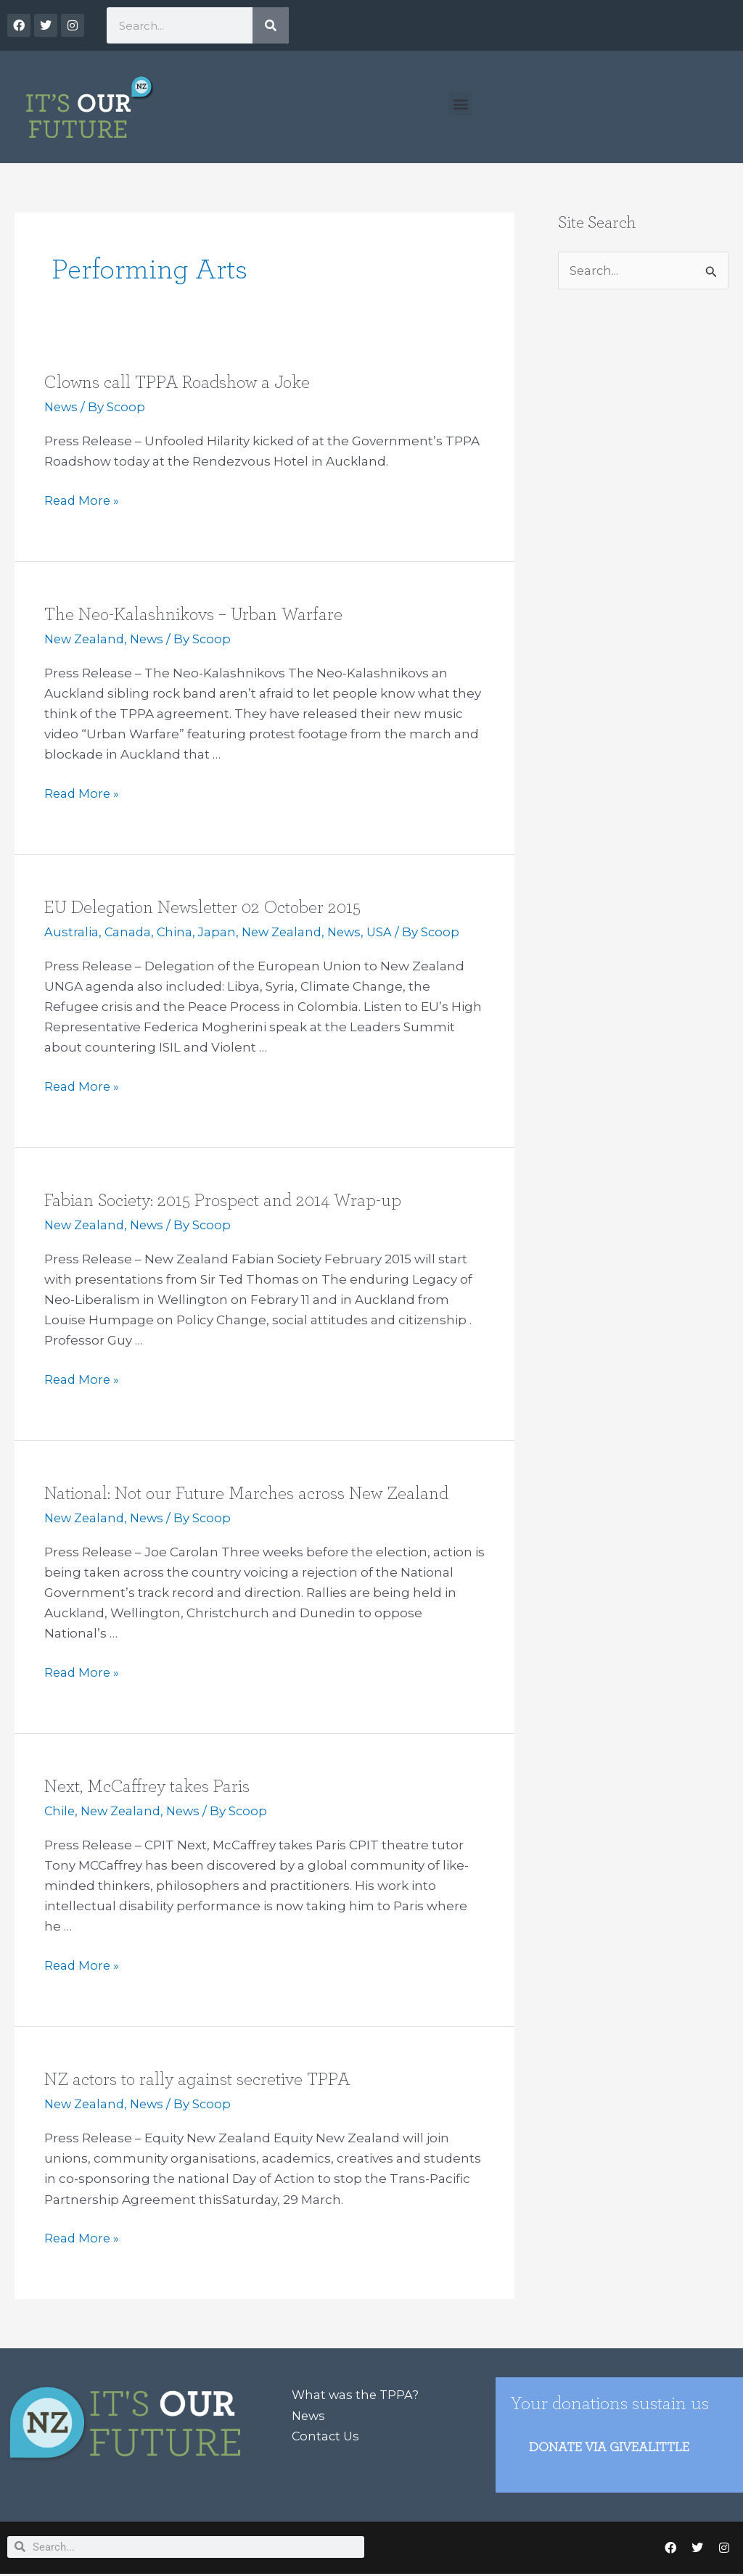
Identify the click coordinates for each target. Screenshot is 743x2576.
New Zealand (86, 639)
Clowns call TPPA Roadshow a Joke (182, 382)
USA (389, 932)
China (176, 932)
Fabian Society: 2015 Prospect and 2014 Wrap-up (228, 1200)
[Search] (271, 25)
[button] (460, 103)
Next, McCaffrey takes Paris (149, 1786)
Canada (128, 932)
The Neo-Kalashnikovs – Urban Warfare (197, 614)
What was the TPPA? (357, 2394)
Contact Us (326, 2436)
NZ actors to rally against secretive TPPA (201, 2079)
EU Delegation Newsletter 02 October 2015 (208, 907)
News (62, 407)
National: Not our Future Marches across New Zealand (254, 1493)
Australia (71, 932)
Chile (60, 1811)
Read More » (82, 499)
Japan (219, 932)
